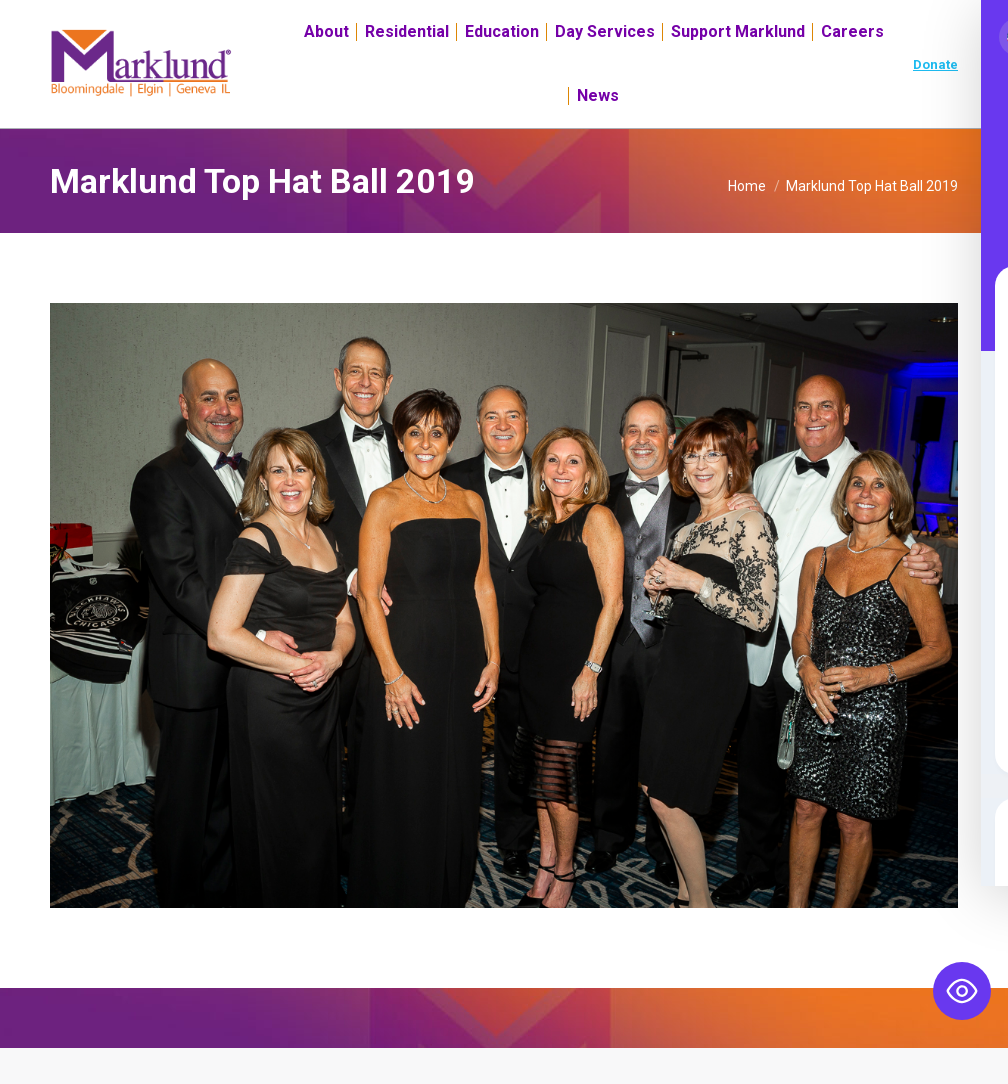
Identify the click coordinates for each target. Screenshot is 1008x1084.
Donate (935, 100)
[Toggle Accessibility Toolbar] (962, 991)
